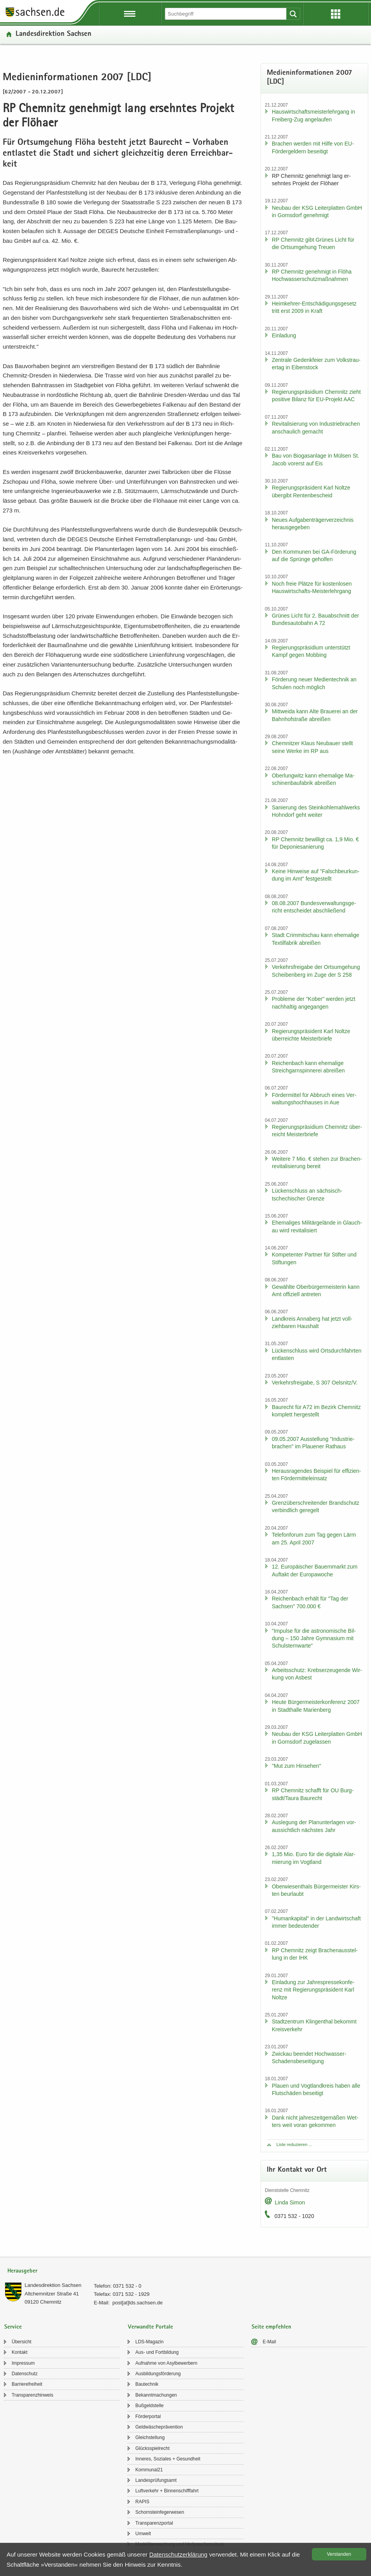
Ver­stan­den (339, 2554)
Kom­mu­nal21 (149, 2469)
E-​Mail (269, 2341)
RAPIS (142, 2501)
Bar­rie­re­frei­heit (27, 2384)
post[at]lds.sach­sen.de (137, 2303)
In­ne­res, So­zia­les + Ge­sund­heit (167, 2459)
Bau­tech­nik (146, 2384)
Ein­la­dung (284, 335)
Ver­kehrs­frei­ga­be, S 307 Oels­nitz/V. (315, 1382)
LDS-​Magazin (149, 2341)
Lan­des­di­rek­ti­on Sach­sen (53, 34)
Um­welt (143, 2533)
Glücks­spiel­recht (152, 2448)
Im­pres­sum (23, 2363)
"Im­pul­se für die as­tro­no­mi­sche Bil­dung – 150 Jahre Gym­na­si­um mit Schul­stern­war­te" (314, 1638)
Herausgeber (22, 2271)
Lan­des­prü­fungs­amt (156, 2480)
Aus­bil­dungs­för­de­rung (158, 2373)
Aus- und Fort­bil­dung (156, 2352)
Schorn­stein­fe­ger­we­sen (159, 2512)
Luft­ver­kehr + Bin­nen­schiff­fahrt (167, 2491)
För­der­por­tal (148, 2416)
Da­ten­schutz (25, 2373)
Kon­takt (20, 2352)
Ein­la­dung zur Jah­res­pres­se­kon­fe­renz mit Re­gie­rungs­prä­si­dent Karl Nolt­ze (313, 1989)
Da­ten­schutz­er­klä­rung (178, 2554)
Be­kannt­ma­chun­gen (156, 2395)
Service (13, 2327)
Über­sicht (22, 2341)
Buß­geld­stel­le (149, 2405)
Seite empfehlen (271, 2327)
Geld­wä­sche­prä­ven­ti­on (159, 2427)
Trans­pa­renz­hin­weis (32, 2395)
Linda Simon (290, 2202)
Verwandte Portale (150, 2327)
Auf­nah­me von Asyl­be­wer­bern (166, 2363)
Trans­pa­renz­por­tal (154, 2523)
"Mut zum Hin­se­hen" (296, 1766)
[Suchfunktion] (226, 14)
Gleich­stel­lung (149, 2437)
